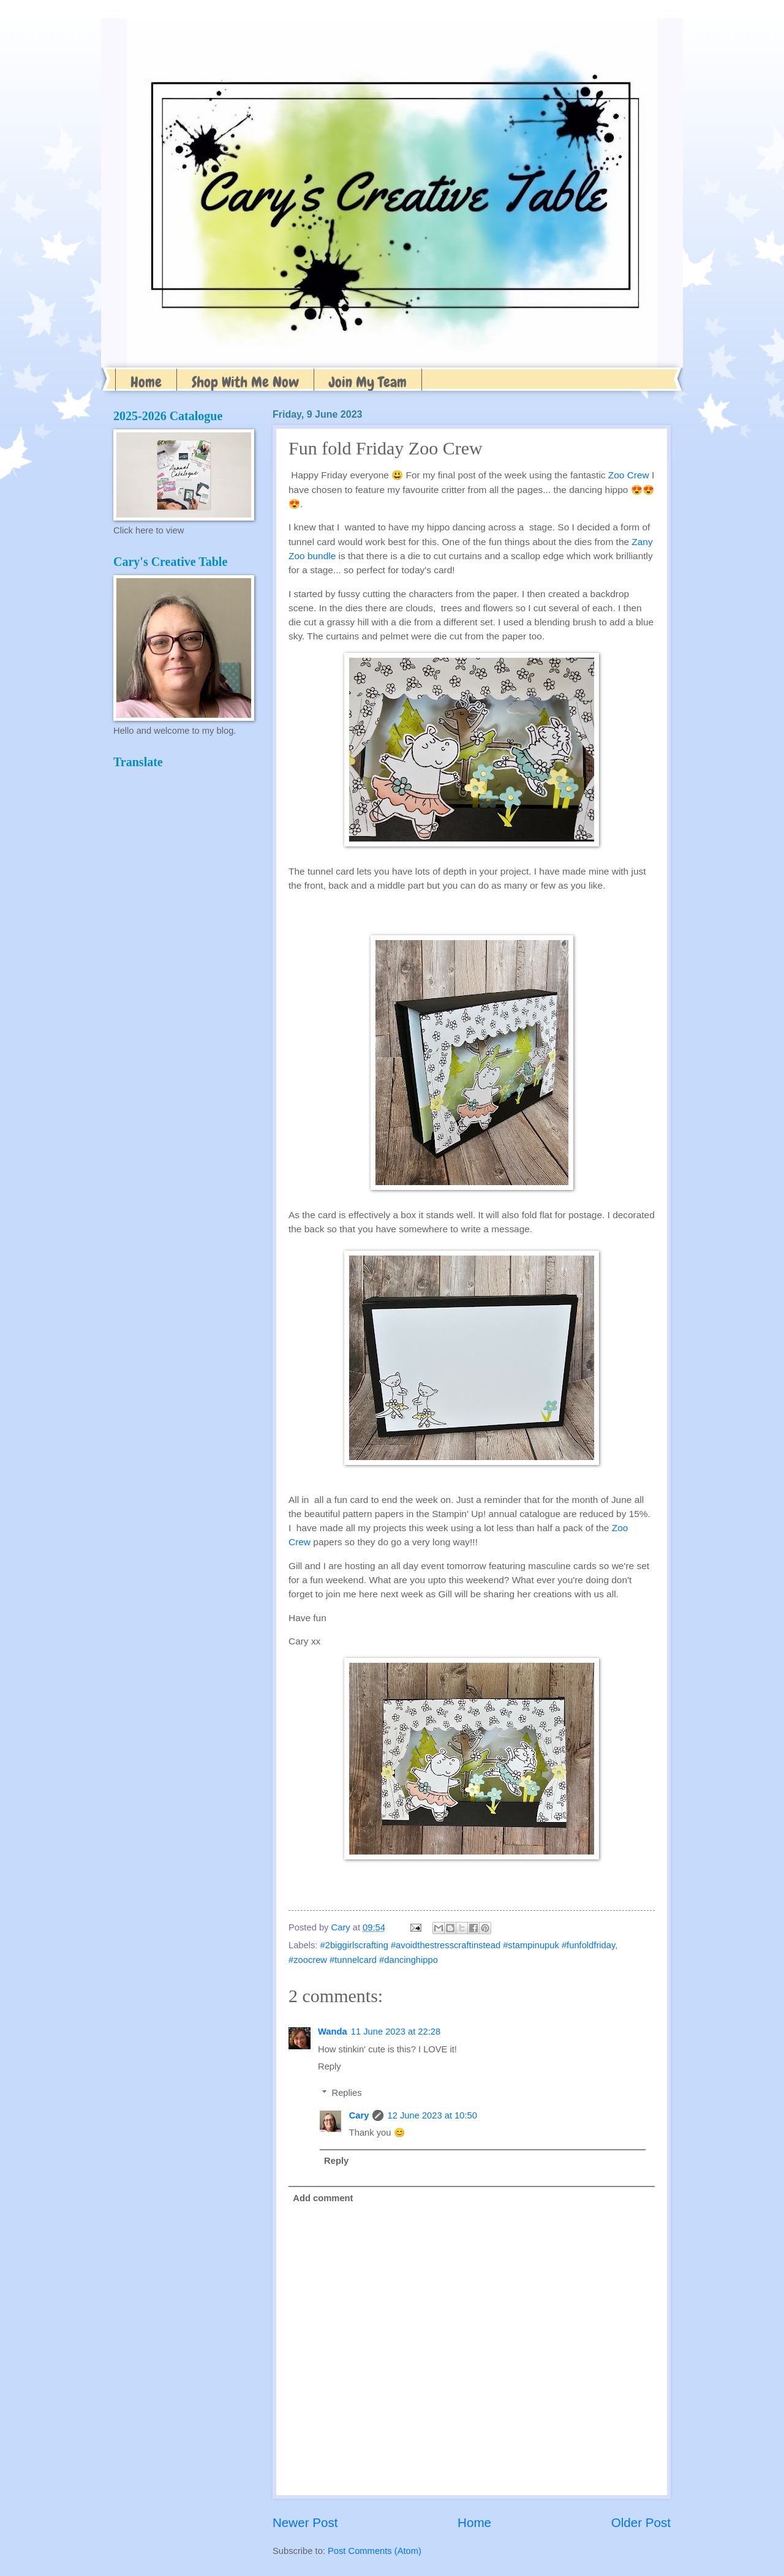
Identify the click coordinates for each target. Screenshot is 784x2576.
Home (146, 381)
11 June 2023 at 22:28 (396, 2031)
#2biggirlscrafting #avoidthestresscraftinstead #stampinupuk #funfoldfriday (468, 1945)
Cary (359, 2115)
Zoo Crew (628, 475)
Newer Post (305, 2522)
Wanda (332, 2031)
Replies (347, 2093)
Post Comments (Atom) (374, 2551)
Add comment (323, 2198)
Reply (329, 2066)
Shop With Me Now (245, 381)
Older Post (641, 2522)
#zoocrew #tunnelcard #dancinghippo (363, 1960)
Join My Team (368, 381)
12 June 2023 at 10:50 (432, 2115)
